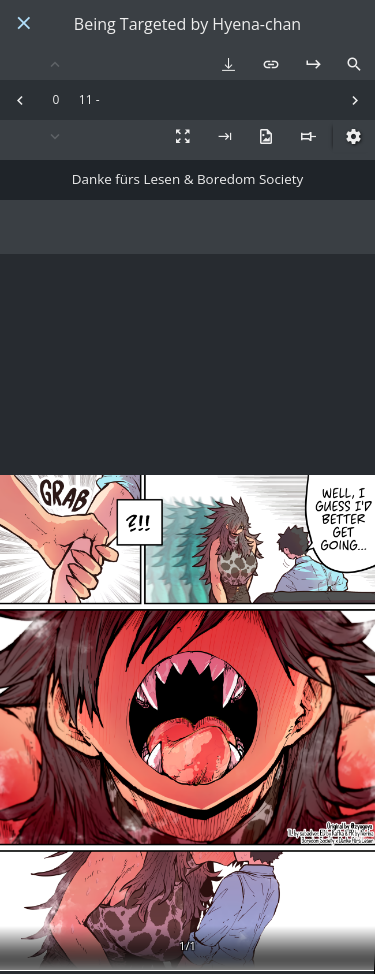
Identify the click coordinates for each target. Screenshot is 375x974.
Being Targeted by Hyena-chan (187, 24)
